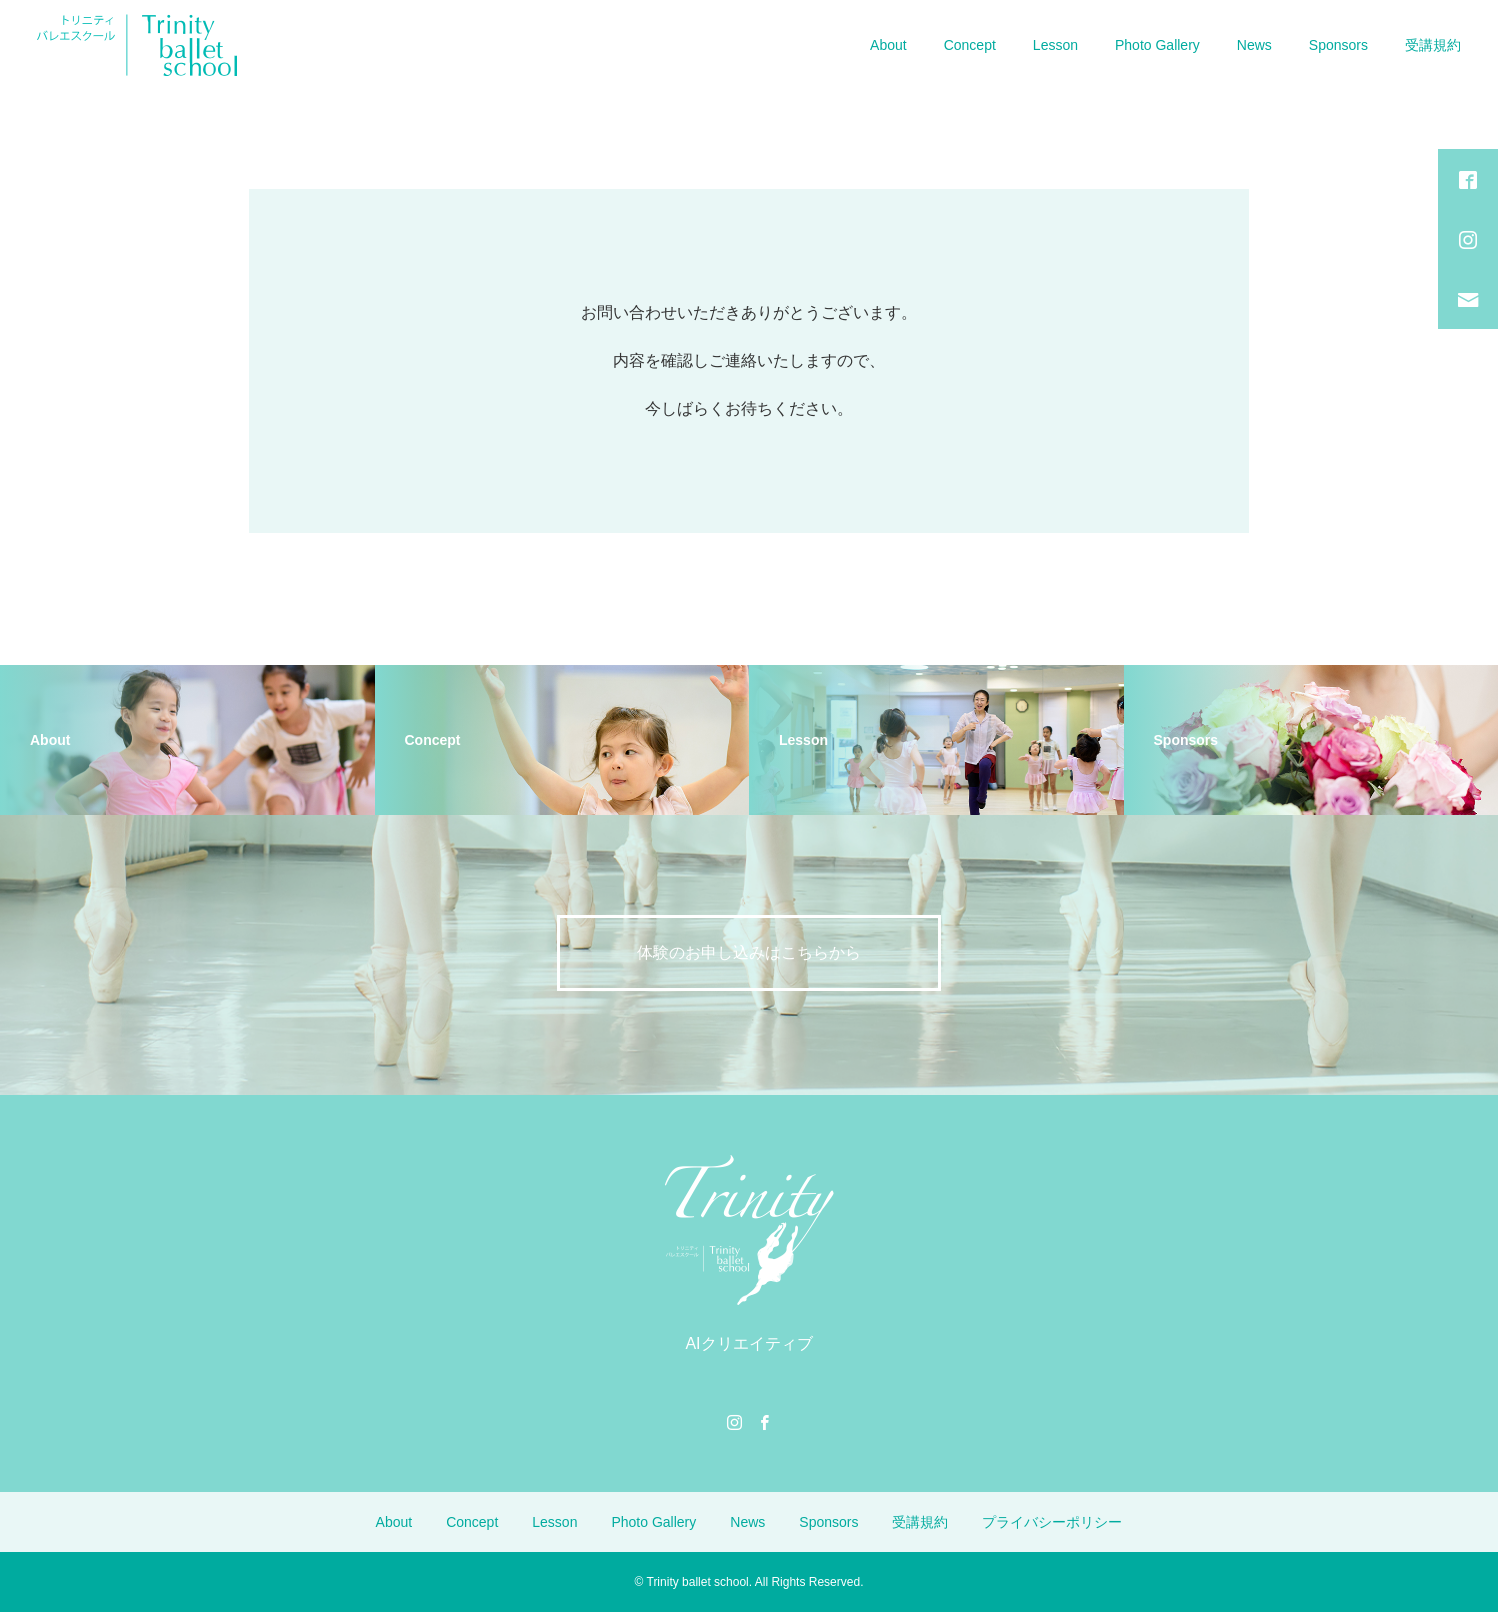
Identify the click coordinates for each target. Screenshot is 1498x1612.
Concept (970, 45)
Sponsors (1338, 45)
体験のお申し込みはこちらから (749, 952)
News (1254, 45)
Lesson (1055, 45)
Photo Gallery (1157, 45)
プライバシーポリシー (1052, 1522)
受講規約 (1433, 45)
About (888, 45)
